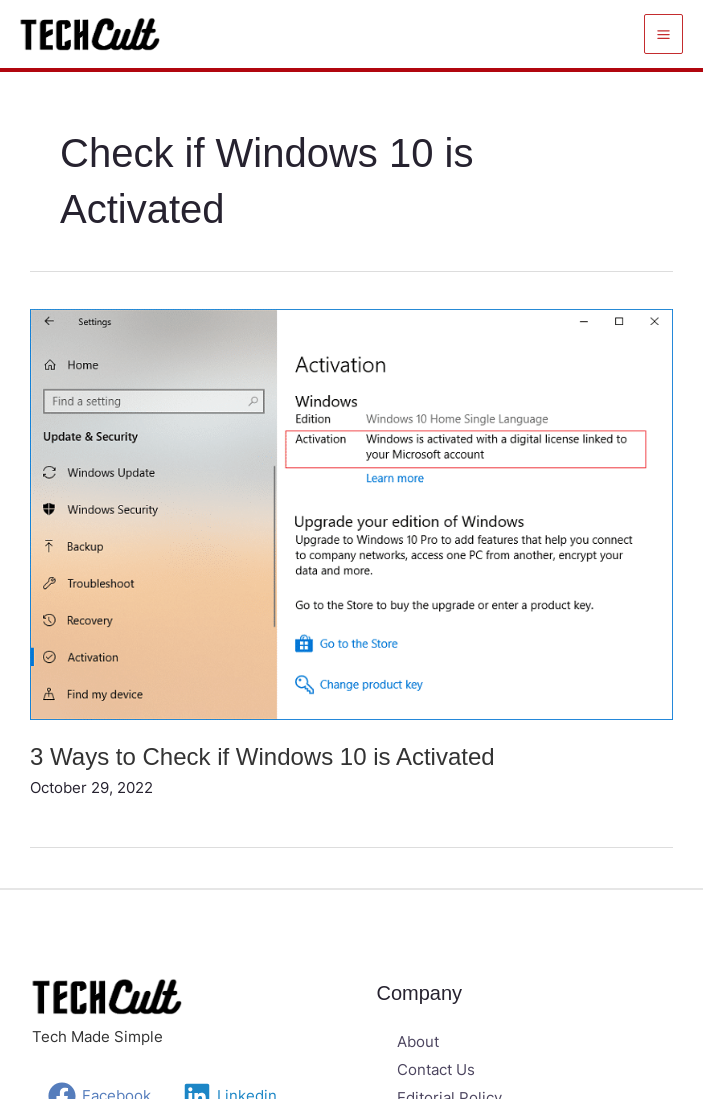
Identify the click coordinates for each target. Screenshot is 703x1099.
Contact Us (436, 1069)
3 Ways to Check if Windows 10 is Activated (262, 756)
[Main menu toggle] (664, 34)
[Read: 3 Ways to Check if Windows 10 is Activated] (351, 512)
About (418, 1041)
